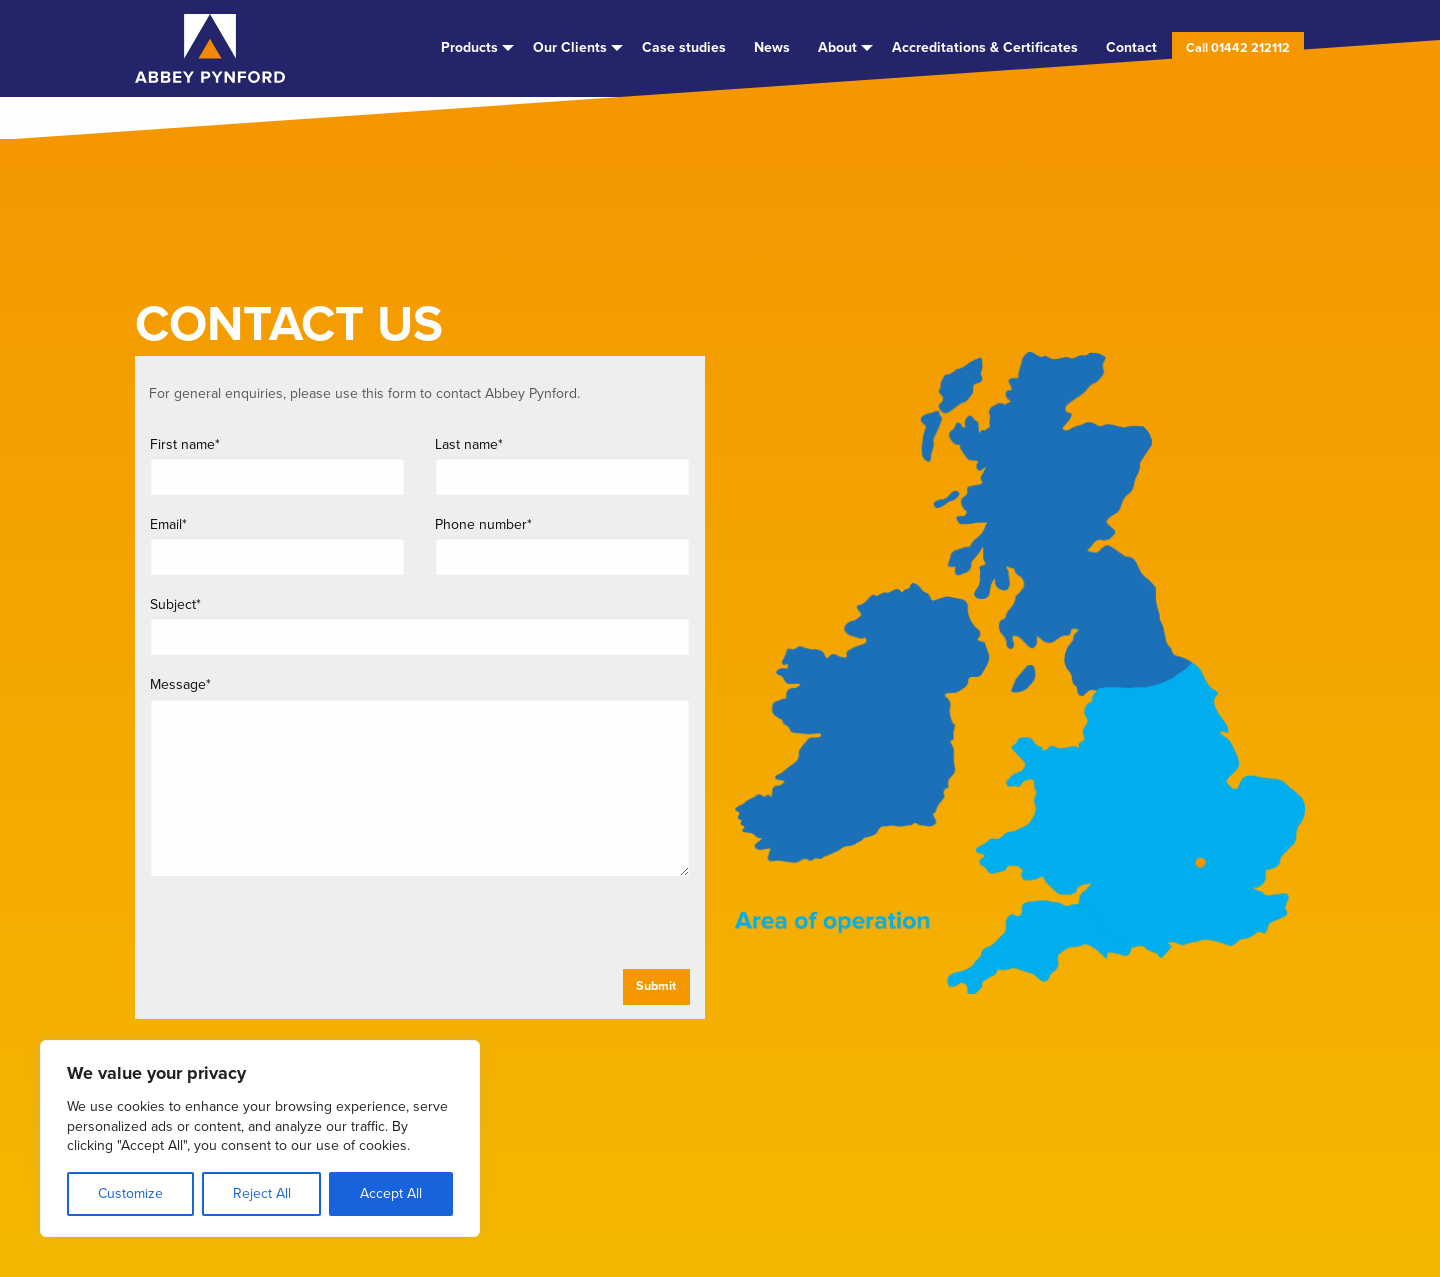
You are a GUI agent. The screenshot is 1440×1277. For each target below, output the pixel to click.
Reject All (262, 1193)
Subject (175, 604)
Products (469, 47)
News (772, 47)
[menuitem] (473, 48)
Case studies (684, 47)
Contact (1131, 47)
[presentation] (304, 930)
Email (168, 524)
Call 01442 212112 (1238, 48)
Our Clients (570, 47)
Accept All (391, 1193)
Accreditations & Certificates (985, 47)
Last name (469, 444)
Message (180, 684)
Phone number (483, 524)
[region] (260, 1138)
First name (185, 444)
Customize (130, 1193)
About (837, 47)
